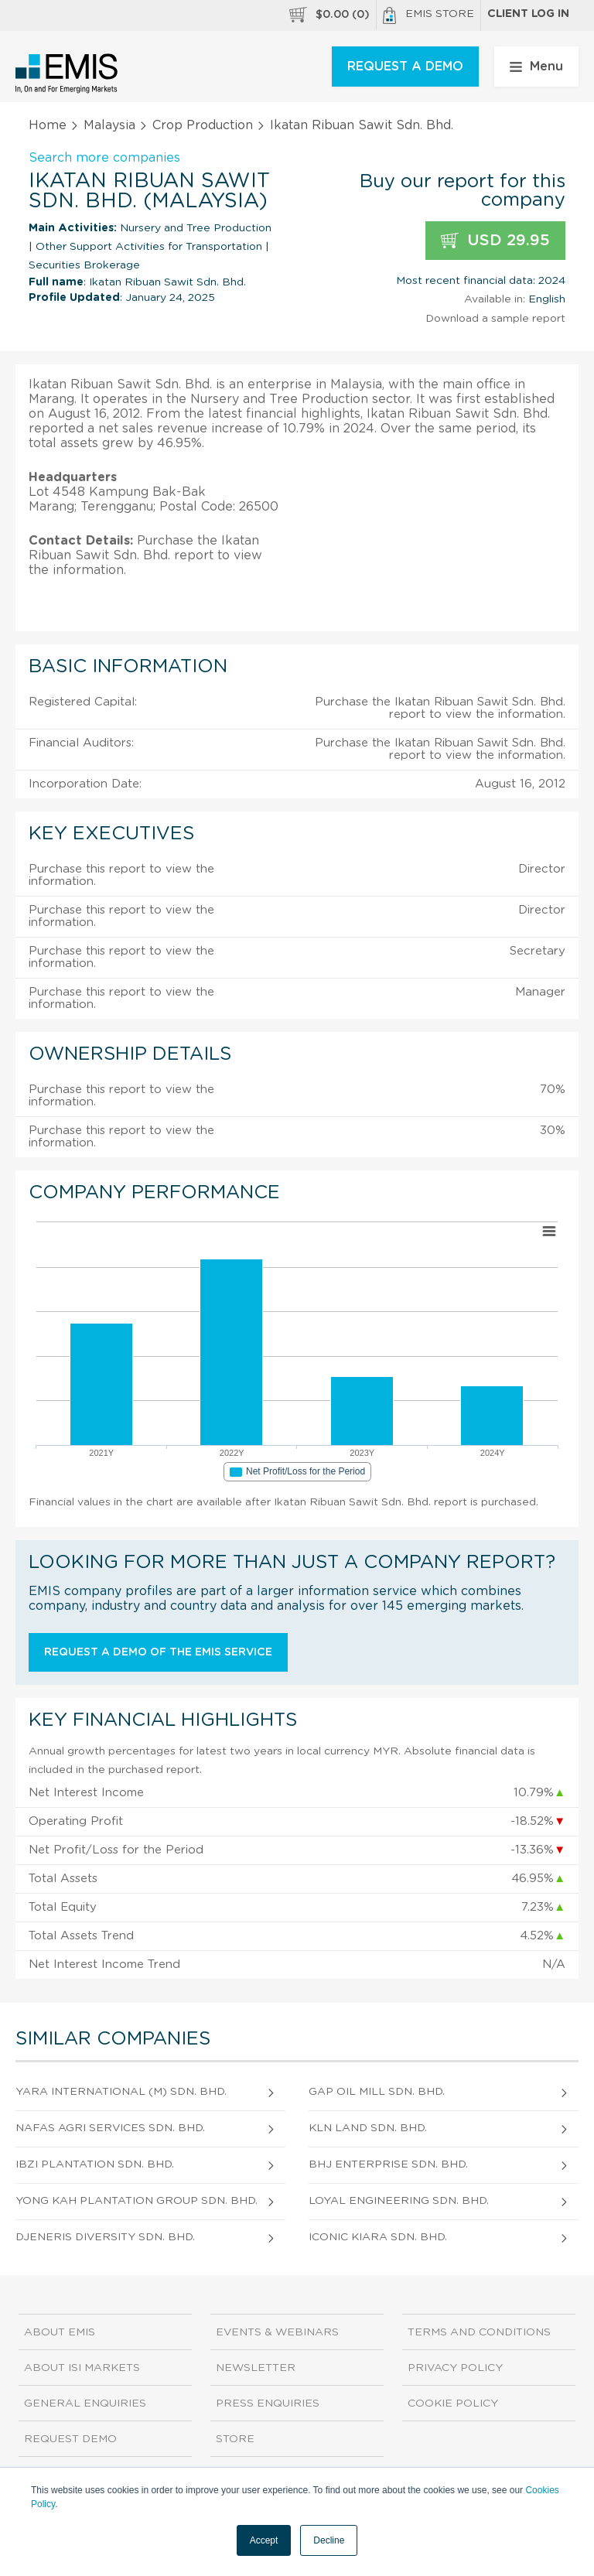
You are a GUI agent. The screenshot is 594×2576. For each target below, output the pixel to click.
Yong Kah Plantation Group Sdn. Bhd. (136, 2200)
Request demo (70, 2439)
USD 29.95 (495, 241)
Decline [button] (328, 2540)
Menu (536, 66)
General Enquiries (85, 2403)
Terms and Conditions (479, 2332)
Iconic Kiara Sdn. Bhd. (378, 2237)
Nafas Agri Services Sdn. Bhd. (110, 2128)
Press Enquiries (267, 2403)
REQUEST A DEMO (405, 66)
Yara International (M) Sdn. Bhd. (121, 2091)
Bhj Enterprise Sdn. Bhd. (388, 2164)
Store (235, 2439)
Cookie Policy (453, 2403)
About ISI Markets (82, 2367)
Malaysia (109, 125)
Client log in (528, 14)
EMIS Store (428, 15)
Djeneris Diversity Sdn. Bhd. (105, 2237)
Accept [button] (264, 2540)
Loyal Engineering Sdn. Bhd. (399, 2200)
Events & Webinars (277, 2332)
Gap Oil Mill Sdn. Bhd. (377, 2091)
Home (48, 125)
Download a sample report (495, 318)
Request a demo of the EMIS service (158, 1652)
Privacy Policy (455, 2367)
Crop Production (202, 125)
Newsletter (255, 2367)
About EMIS (59, 2332)
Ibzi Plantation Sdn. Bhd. (94, 2164)
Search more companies (104, 158)
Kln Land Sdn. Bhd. (368, 2128)
